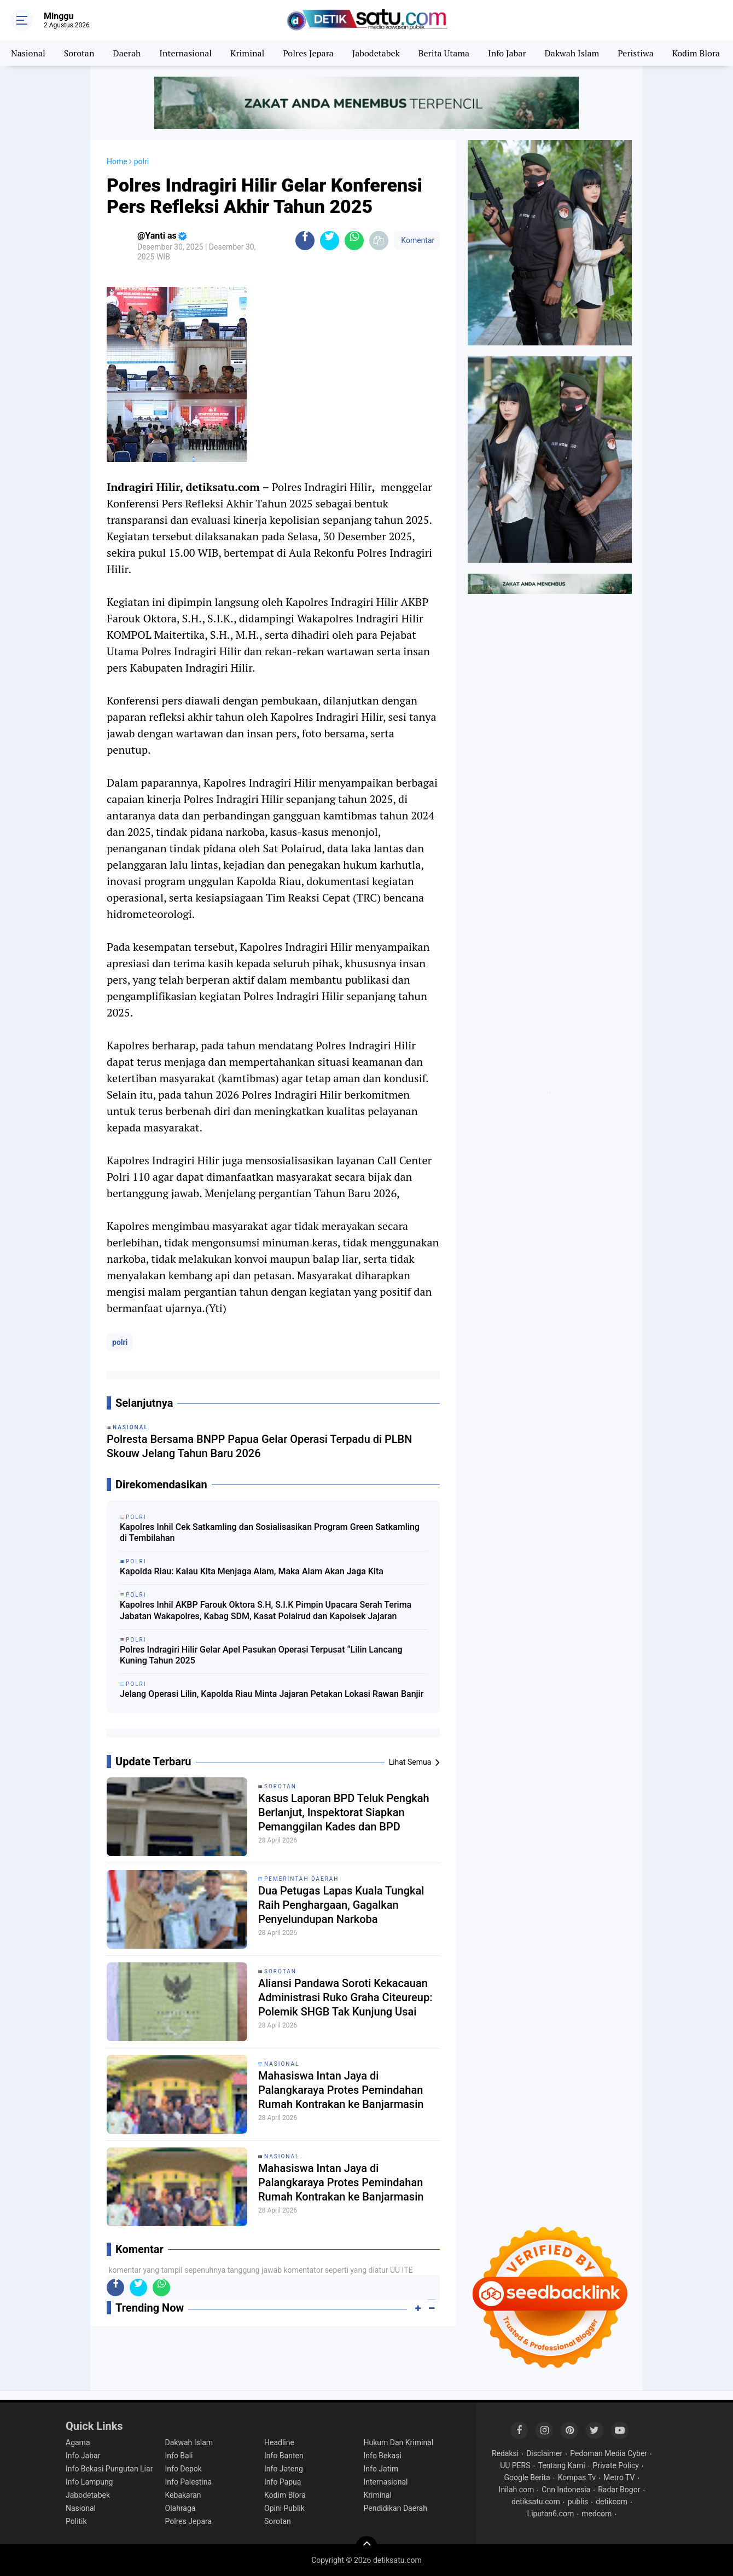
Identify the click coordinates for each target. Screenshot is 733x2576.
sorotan (280, 1786)
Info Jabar (507, 53)
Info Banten (284, 2455)
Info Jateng (283, 2468)
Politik (76, 2521)
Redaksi (505, 2453)
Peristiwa (635, 53)
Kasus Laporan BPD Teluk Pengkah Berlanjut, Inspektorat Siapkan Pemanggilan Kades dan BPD (343, 1812)
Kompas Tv (577, 2477)
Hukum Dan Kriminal (399, 2442)
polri (119, 1342)
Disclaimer (544, 2453)
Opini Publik (284, 2508)
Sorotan (79, 53)
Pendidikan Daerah (395, 2508)
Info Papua (282, 2481)
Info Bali (179, 2455)
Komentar (416, 240)
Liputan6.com (550, 2513)
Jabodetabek (376, 53)
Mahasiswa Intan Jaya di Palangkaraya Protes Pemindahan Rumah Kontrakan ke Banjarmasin (340, 2090)
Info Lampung (89, 2481)
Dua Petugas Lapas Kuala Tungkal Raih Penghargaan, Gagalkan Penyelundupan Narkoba (341, 1905)
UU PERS (515, 2465)
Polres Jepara (308, 53)
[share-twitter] (329, 240)
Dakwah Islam (571, 53)
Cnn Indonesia (566, 2489)
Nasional (28, 53)
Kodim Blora (696, 53)
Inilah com (516, 2489)
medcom (596, 2513)
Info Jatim (381, 2468)
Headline (279, 2442)
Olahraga (180, 2508)
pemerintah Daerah (301, 1879)
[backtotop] (366, 2547)
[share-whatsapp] (354, 240)
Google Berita (527, 2477)
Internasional (185, 53)
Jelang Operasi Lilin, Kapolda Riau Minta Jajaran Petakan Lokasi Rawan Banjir (271, 1694)
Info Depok (183, 2468)
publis (578, 2501)
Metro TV (619, 2477)
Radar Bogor (619, 2489)
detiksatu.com (535, 2501)
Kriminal (247, 53)
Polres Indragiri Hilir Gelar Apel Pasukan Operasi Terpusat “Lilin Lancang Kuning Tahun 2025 (261, 1655)
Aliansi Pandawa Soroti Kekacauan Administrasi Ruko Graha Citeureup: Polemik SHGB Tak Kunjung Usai (345, 1997)
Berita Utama (443, 53)
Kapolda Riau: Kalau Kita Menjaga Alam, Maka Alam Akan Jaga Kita (251, 1571)
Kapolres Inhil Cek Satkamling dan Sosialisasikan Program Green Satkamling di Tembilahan (270, 1533)
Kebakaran (183, 2495)
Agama (78, 2442)
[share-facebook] (305, 240)
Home (117, 161)
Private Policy (616, 2465)
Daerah (127, 53)
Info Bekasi (383, 2455)
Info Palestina (188, 2481)
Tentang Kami (561, 2465)
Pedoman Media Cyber (608, 2453)
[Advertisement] (550, 769)
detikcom (611, 2501)
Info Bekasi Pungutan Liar (109, 2468)
